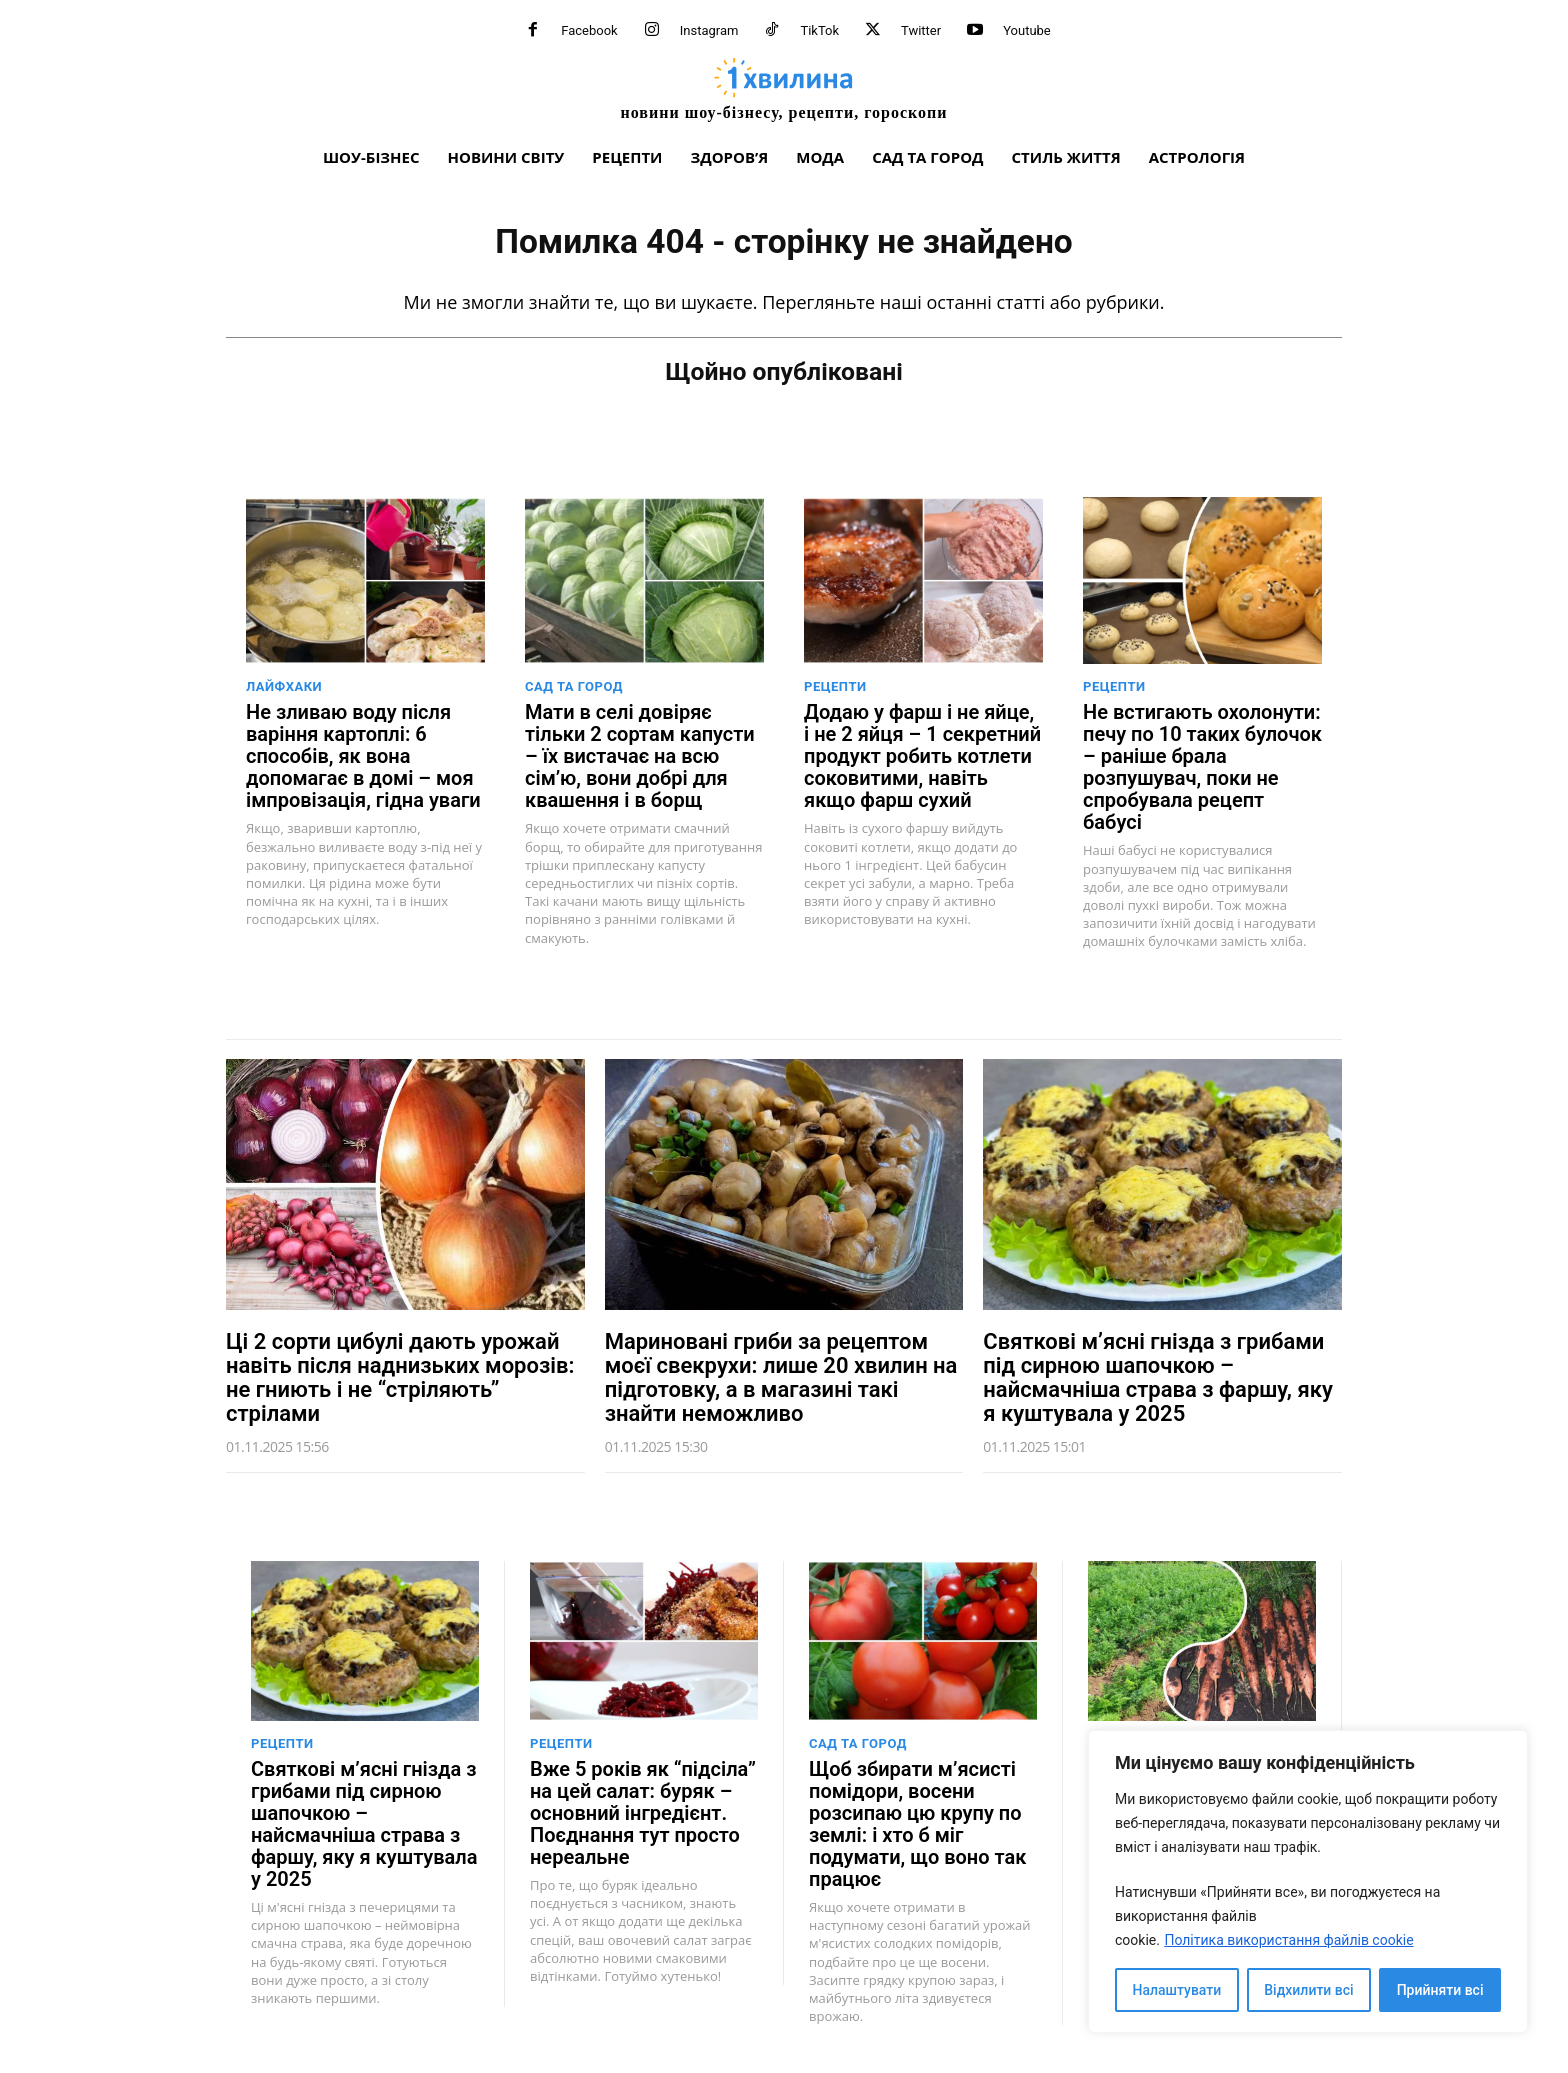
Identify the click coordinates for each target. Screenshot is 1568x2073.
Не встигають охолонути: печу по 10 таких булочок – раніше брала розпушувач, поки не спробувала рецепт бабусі (1202, 767)
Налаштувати (1177, 1990)
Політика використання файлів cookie (1288, 1940)
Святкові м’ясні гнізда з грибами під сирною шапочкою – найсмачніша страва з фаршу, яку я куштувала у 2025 (1158, 1377)
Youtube (1027, 30)
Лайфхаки (284, 686)
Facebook (589, 30)
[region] (1308, 1881)
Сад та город (574, 686)
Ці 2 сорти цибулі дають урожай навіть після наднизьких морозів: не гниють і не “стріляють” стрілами (400, 1377)
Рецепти (835, 686)
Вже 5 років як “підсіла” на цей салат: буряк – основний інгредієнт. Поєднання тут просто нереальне (643, 1813)
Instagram (709, 30)
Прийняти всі (1440, 1990)
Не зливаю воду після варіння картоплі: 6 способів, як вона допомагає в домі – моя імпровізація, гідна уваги (363, 756)
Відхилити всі (1308, 1990)
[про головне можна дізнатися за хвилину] (784, 88)
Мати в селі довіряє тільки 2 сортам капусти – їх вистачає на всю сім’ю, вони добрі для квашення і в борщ (640, 756)
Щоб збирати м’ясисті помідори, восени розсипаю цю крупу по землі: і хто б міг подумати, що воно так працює (917, 1824)
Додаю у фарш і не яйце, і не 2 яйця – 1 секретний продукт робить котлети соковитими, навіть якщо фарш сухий (922, 756)
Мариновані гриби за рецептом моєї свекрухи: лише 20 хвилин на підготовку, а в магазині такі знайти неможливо (781, 1377)
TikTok (819, 30)
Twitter (921, 30)
